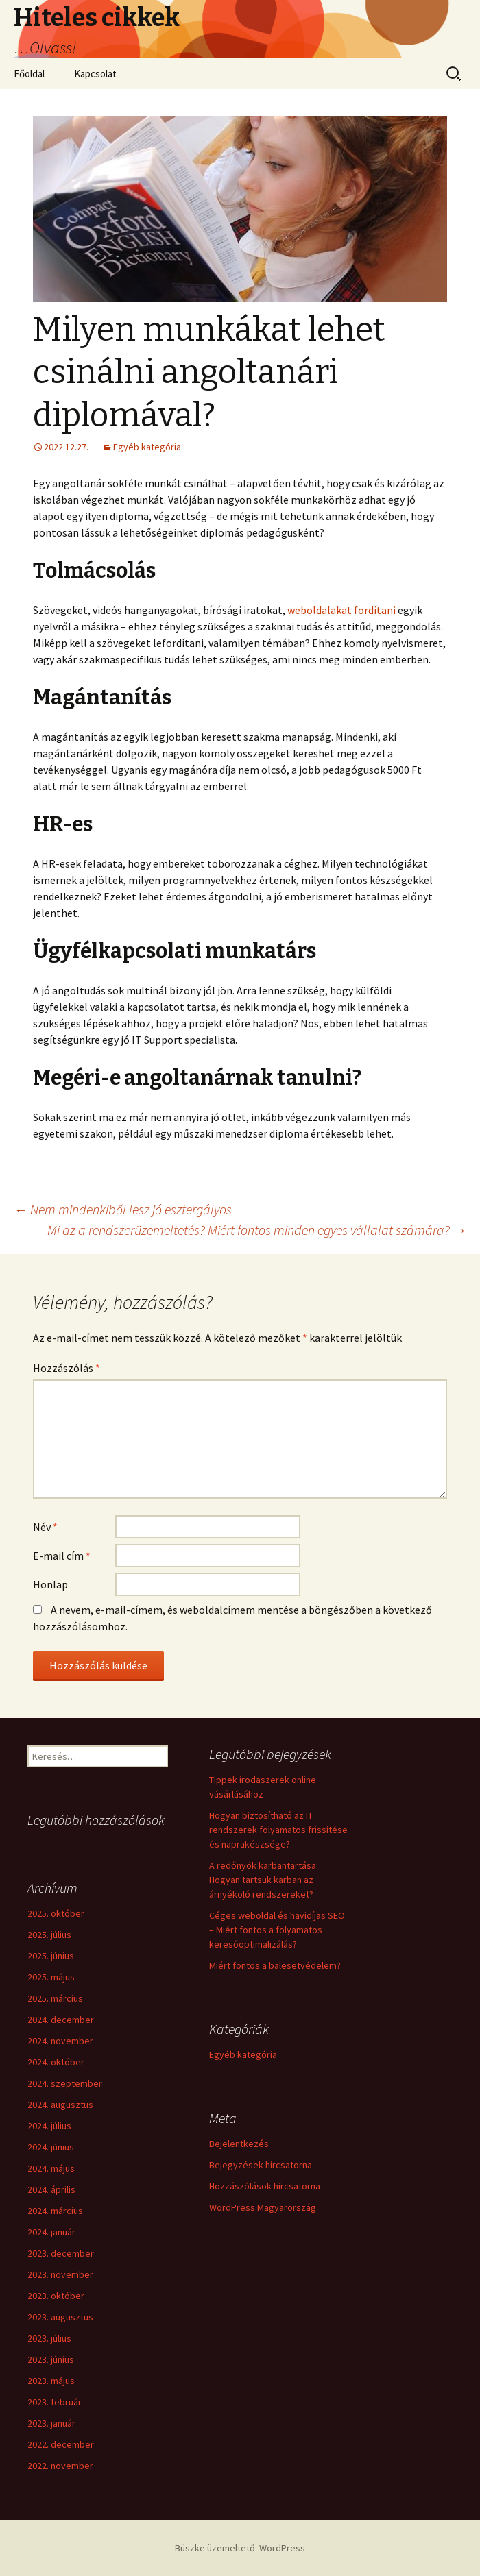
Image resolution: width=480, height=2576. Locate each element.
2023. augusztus (60, 2317)
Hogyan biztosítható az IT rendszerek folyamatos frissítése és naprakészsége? (278, 1829)
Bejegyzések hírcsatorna (260, 2165)
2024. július (49, 2126)
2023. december (60, 2253)
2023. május (51, 2381)
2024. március (55, 2211)
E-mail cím (62, 1555)
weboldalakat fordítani (341, 610)
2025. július (49, 1934)
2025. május (51, 1977)
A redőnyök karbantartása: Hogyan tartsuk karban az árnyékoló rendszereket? (263, 1879)
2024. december (60, 2019)
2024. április (51, 2189)
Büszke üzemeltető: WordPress (240, 2548)
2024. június (50, 2147)
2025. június (50, 1956)
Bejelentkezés (239, 2143)
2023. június (50, 2359)
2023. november (60, 2274)
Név (45, 1527)
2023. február (54, 2402)
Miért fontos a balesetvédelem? (275, 1965)
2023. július (49, 2338)
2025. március (55, 1998)
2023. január (51, 2423)
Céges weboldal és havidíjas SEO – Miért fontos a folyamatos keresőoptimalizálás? (277, 1929)
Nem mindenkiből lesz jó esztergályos (123, 1209)
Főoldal (29, 73)
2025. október (55, 1913)
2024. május (51, 2168)
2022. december (60, 2444)
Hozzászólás (66, 1368)
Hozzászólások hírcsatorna (264, 2186)
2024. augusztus (60, 2104)
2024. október (55, 2062)
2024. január (51, 2232)
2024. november (60, 2041)
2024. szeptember (64, 2083)
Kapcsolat (95, 73)
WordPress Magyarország (262, 2207)
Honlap (50, 1584)
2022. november (60, 2466)
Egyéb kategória (147, 447)
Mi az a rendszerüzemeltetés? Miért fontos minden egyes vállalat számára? (256, 1229)
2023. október (55, 2296)
